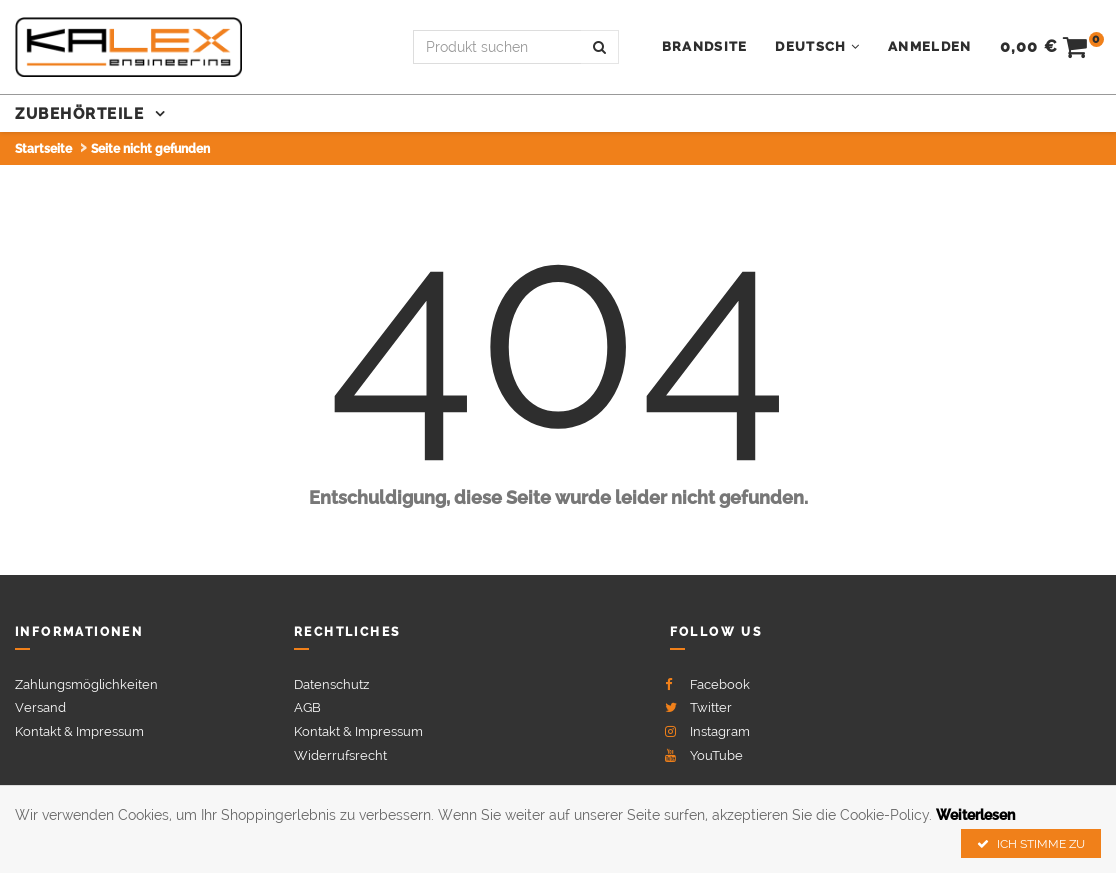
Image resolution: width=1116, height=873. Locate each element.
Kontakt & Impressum (79, 731)
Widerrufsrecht (340, 755)
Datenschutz (331, 684)
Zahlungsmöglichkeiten (86, 684)
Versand (40, 707)
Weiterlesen (975, 815)
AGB (307, 707)
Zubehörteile (82, 114)
